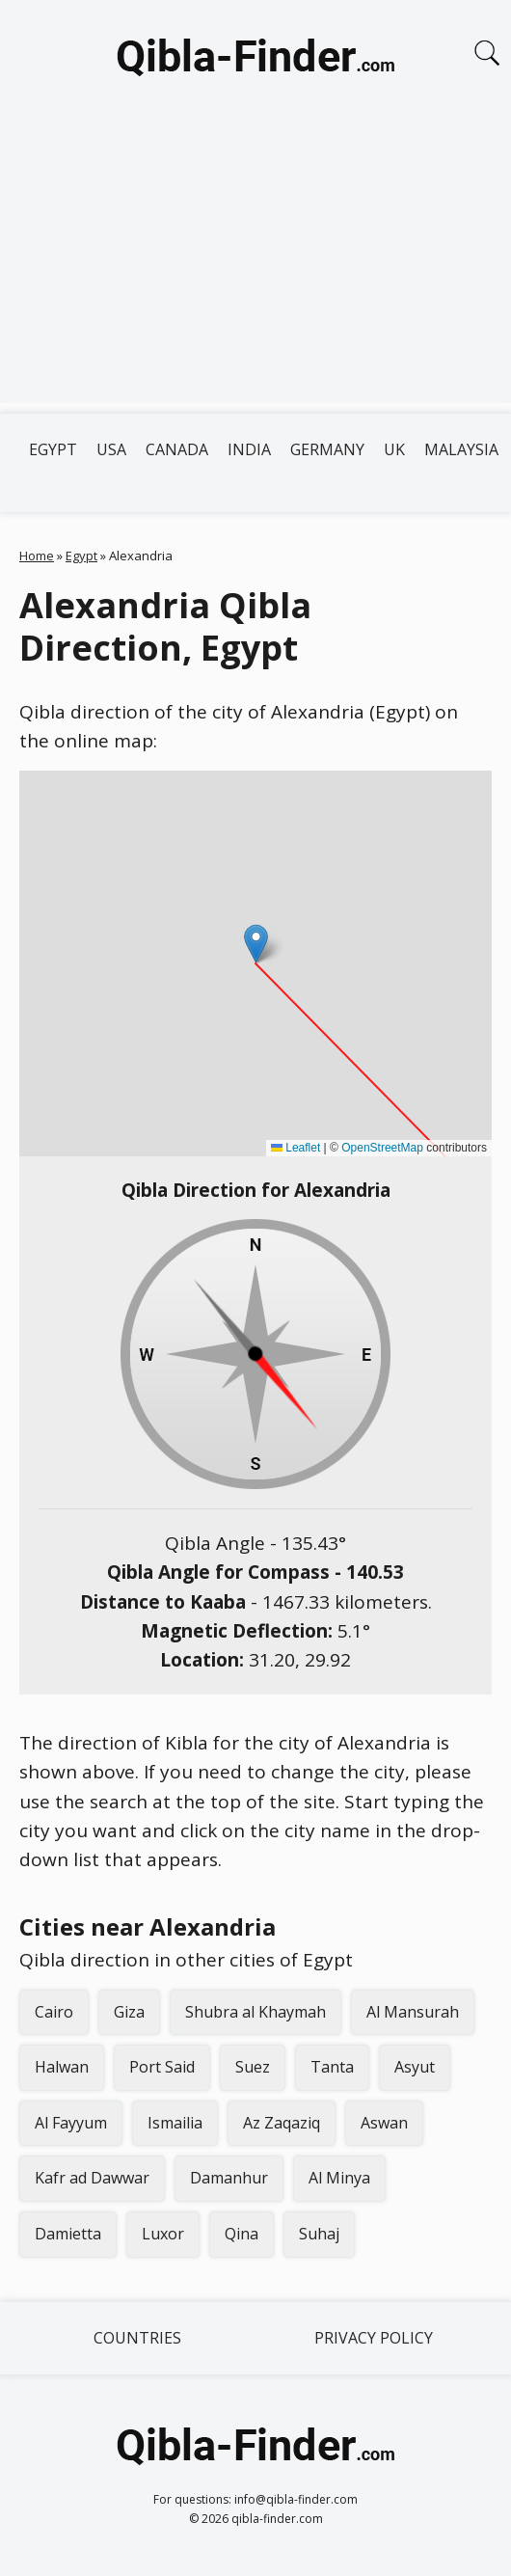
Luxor (163, 2233)
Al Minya (339, 2177)
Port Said (162, 2066)
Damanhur (229, 2177)
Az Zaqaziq (281, 2122)
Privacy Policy (373, 2337)
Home (36, 555)
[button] (256, 943)
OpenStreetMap (382, 1147)
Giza (129, 2011)
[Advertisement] (255, 268)
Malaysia (461, 449)
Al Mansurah (412, 2011)
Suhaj (319, 2233)
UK (394, 449)
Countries (137, 2337)
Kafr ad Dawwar (92, 2177)
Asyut (414, 2066)
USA (111, 449)
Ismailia (175, 2122)
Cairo (54, 2011)
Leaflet (295, 1147)
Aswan (384, 2122)
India (249, 449)
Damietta (68, 2233)
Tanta (332, 2066)
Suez (252, 2066)
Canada (177, 449)
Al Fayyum (71, 2122)
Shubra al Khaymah (255, 2011)
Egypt (53, 449)
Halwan (62, 2066)
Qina (241, 2233)
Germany (327, 449)
